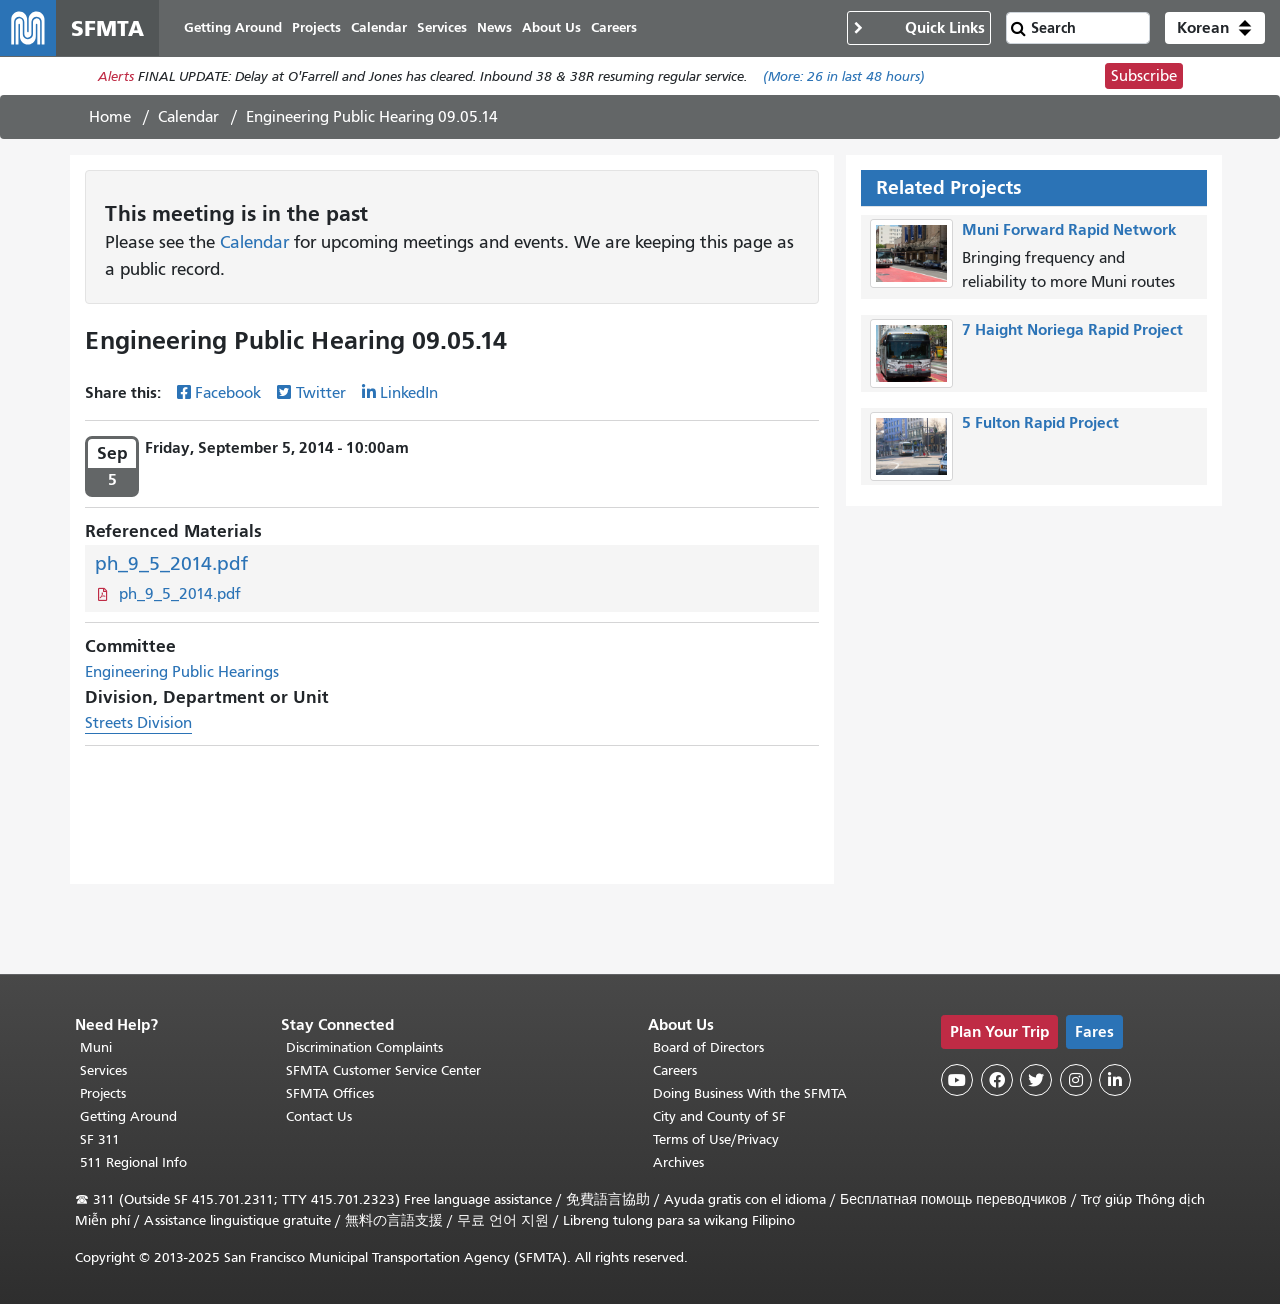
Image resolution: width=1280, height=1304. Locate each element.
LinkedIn (409, 393)
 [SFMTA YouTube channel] (957, 1080)
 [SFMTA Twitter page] (1036, 1080)
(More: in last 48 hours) (844, 76)
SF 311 (100, 1139)
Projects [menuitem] (316, 27)
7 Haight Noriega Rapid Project (1072, 329)
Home (110, 117)
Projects (103, 1093)
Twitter (321, 393)
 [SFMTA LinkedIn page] (1115, 1080)
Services (103, 1070)
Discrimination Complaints (364, 1047)
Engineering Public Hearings (182, 672)
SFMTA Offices (330, 1093)
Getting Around (128, 1116)
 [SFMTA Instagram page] (1076, 1080)
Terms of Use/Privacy (716, 1139)
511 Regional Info (133, 1162)
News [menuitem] (494, 27)
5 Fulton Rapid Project (1040, 422)
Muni (96, 1047)
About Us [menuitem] (551, 27)
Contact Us (319, 1116)
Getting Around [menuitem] (233, 27)
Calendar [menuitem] (379, 27)
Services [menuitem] (442, 27)
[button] (1215, 28)
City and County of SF (719, 1116)
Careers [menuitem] (614, 27)
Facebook (228, 393)
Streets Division (138, 723)
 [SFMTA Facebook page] (997, 1080)
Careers (675, 1070)
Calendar (188, 117)
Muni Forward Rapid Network (1069, 229)
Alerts (116, 76)
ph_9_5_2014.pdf (171, 563)
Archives (678, 1162)
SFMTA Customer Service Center (383, 1070)
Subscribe (1144, 76)
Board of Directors (708, 1047)
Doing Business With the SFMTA (750, 1093)
